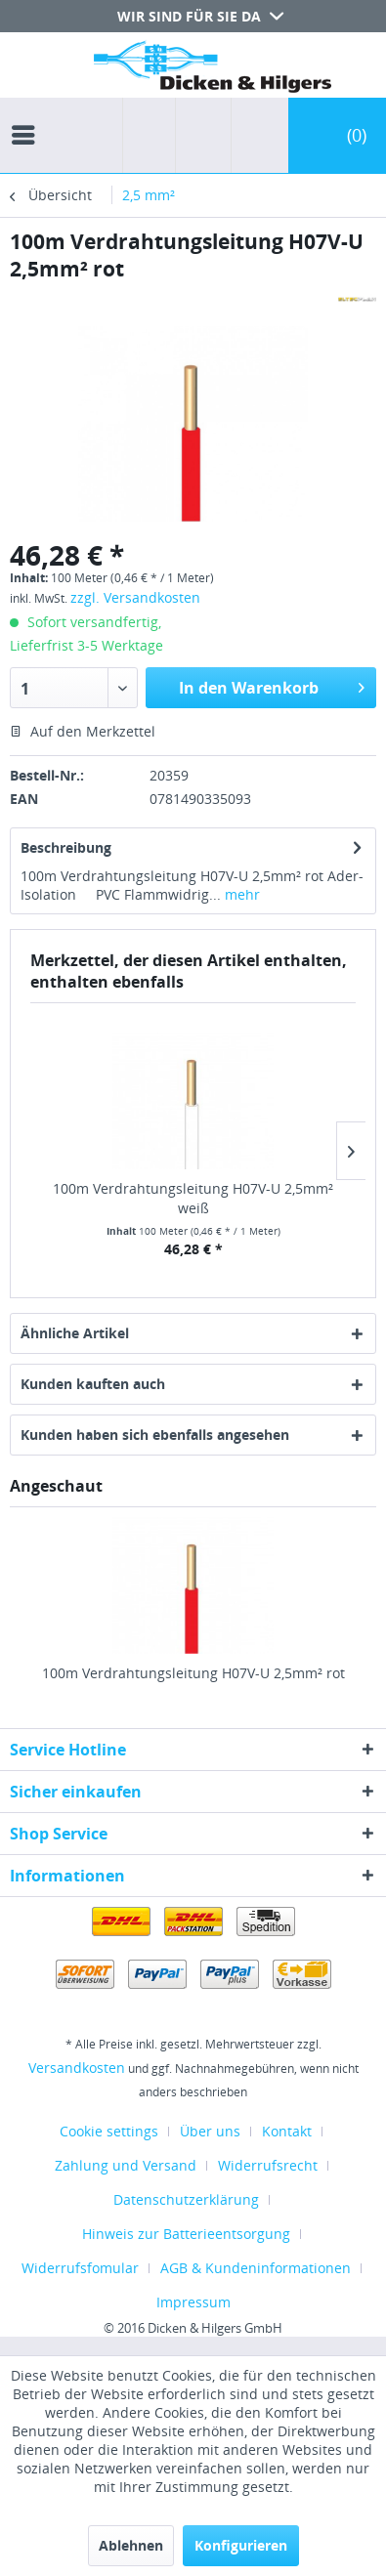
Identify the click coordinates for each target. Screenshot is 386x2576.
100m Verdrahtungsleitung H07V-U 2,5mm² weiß (193, 1198)
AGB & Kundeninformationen (255, 2268)
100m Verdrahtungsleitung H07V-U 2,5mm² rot (193, 1673)
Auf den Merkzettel (82, 731)
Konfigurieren (240, 2545)
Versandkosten (76, 2067)
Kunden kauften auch (93, 1383)
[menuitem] (28, 117)
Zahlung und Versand (125, 2165)
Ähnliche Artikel (75, 1333)
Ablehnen (131, 2545)
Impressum (193, 2302)
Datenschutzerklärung (186, 2199)
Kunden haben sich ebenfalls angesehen (155, 1434)
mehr (240, 894)
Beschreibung (66, 847)
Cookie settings (109, 2131)
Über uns (210, 2131)
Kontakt (287, 2131)
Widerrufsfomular (80, 2268)
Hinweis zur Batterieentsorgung (186, 2233)
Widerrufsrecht (268, 2165)
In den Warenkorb (272, 685)
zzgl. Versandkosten (135, 597)
